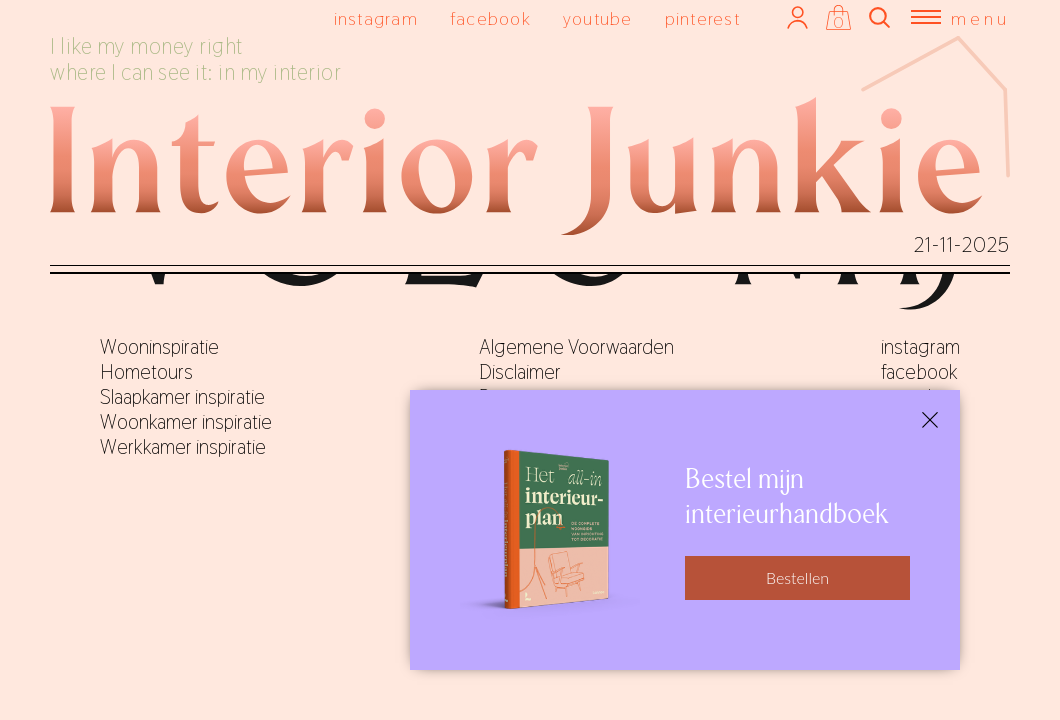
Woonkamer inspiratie (186, 422)
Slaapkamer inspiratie (182, 397)
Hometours (146, 372)
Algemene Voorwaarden (576, 347)
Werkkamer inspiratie (183, 447)
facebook (490, 18)
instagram (376, 18)
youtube (598, 18)
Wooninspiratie (159, 347)
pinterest (702, 18)
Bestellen (797, 577)
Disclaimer (520, 372)
